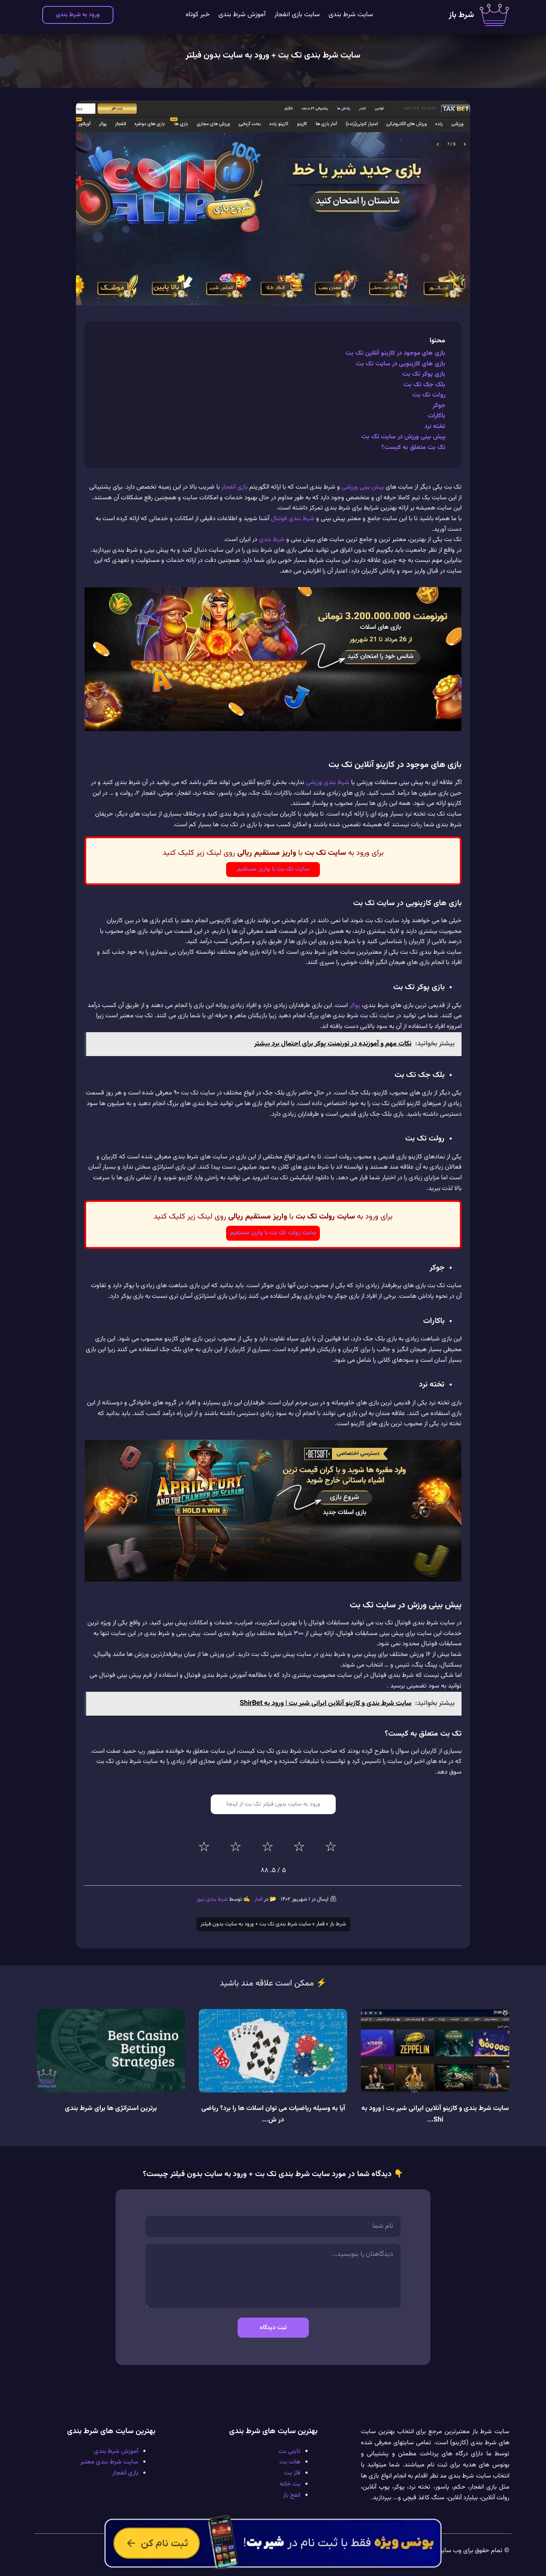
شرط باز (461, 15)
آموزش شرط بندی (242, 14)
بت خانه (290, 2484)
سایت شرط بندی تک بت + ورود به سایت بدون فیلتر (273, 55)
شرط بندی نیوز (212, 1899)
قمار (258, 1899)
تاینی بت (289, 2451)
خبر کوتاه (198, 14)
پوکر (354, 1005)
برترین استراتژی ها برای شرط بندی (111, 2108)
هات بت (289, 2462)
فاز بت (292, 2473)
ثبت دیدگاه (273, 2328)
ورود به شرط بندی (78, 15)
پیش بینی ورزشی (363, 487)
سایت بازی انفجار (297, 14)
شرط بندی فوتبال (292, 519)
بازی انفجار (234, 487)
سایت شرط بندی (350, 14)
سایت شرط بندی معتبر (109, 2462)
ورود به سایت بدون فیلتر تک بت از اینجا (273, 1804)
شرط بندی (272, 539)
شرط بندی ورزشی (327, 782)
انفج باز (291, 2495)
